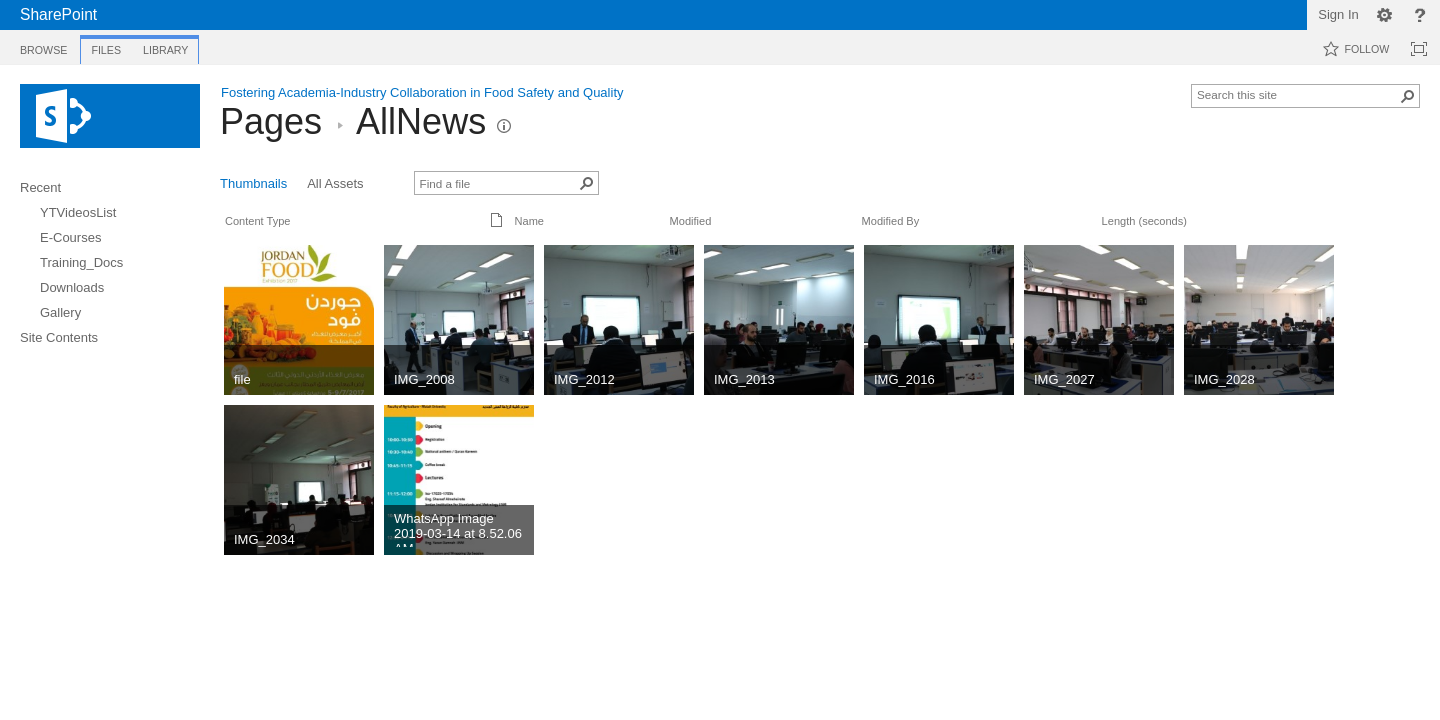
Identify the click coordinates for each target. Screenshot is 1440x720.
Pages (271, 121)
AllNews (421, 121)
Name (529, 221)
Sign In (1338, 14)
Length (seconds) (1144, 221)
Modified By (891, 221)
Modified (691, 221)
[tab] (43, 46)
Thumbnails (253, 183)
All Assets (335, 183)
